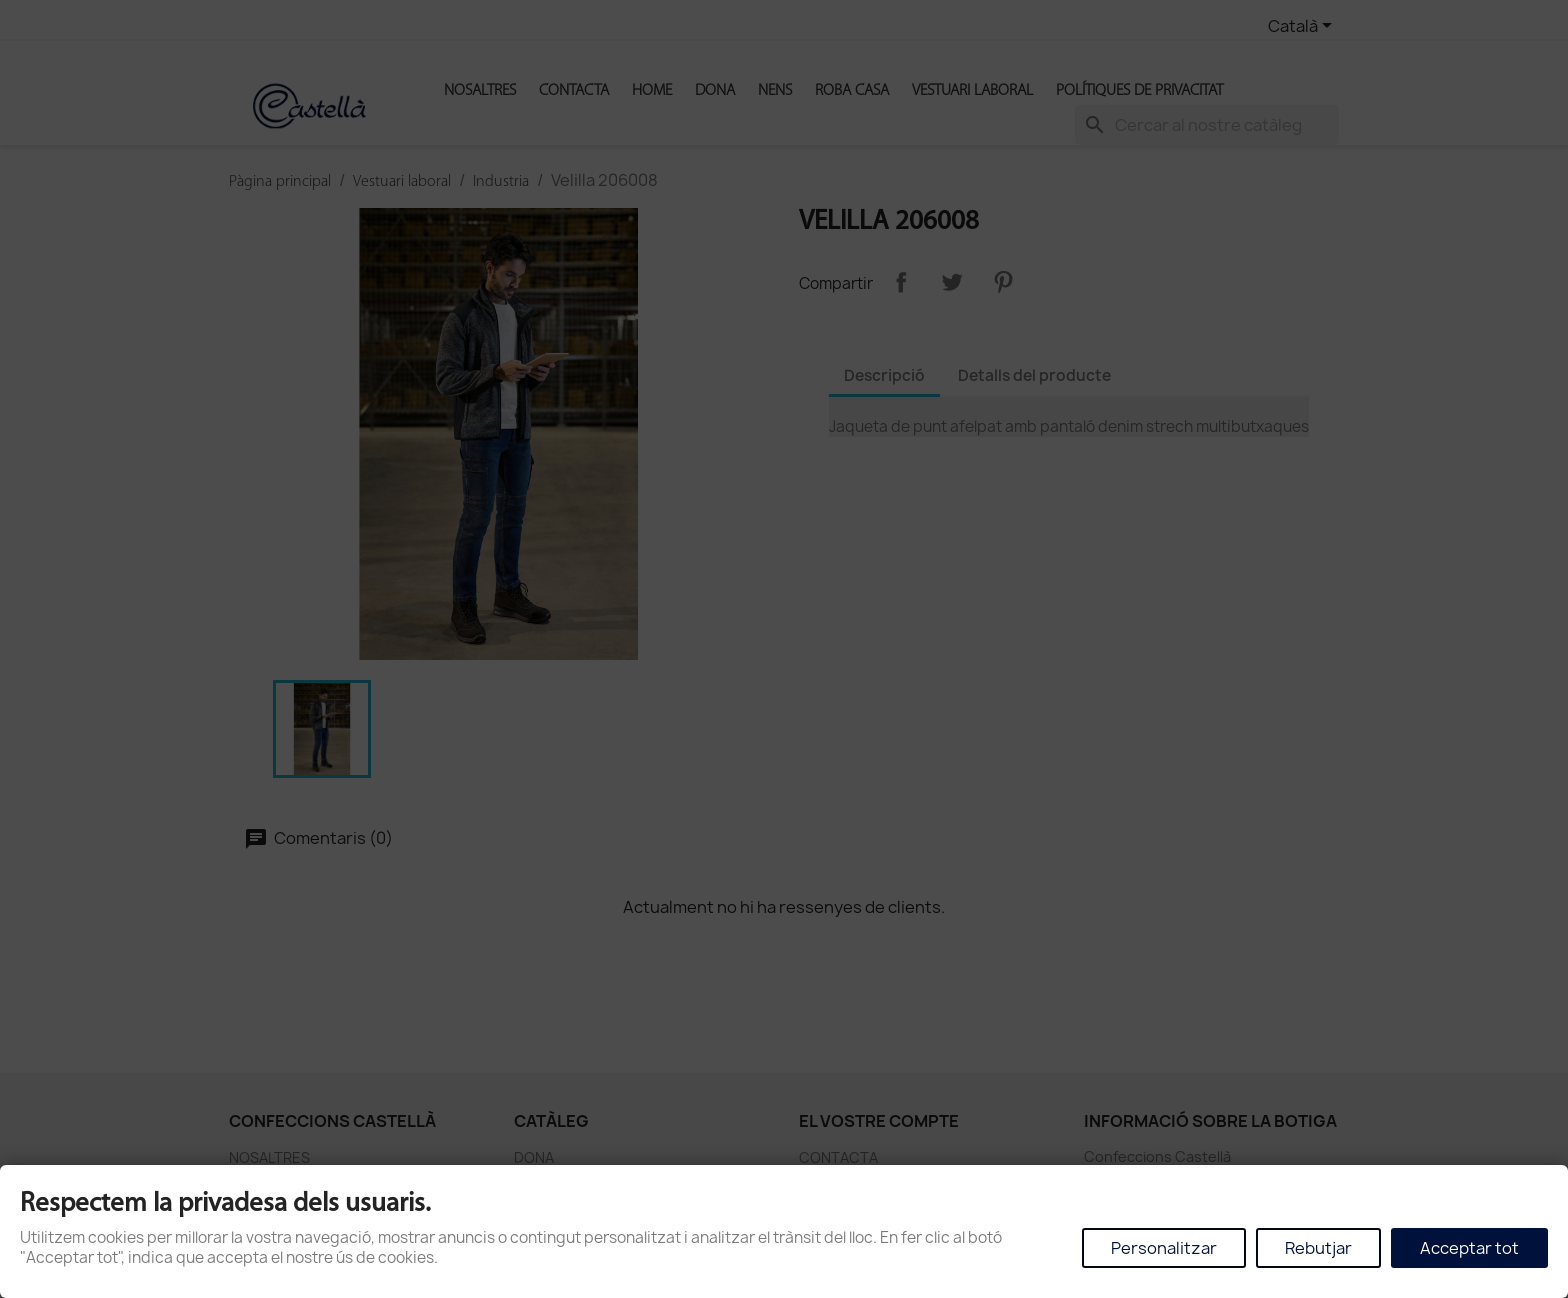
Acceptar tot (1469, 1248)
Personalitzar (1164, 1248)
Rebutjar (1318, 1248)
